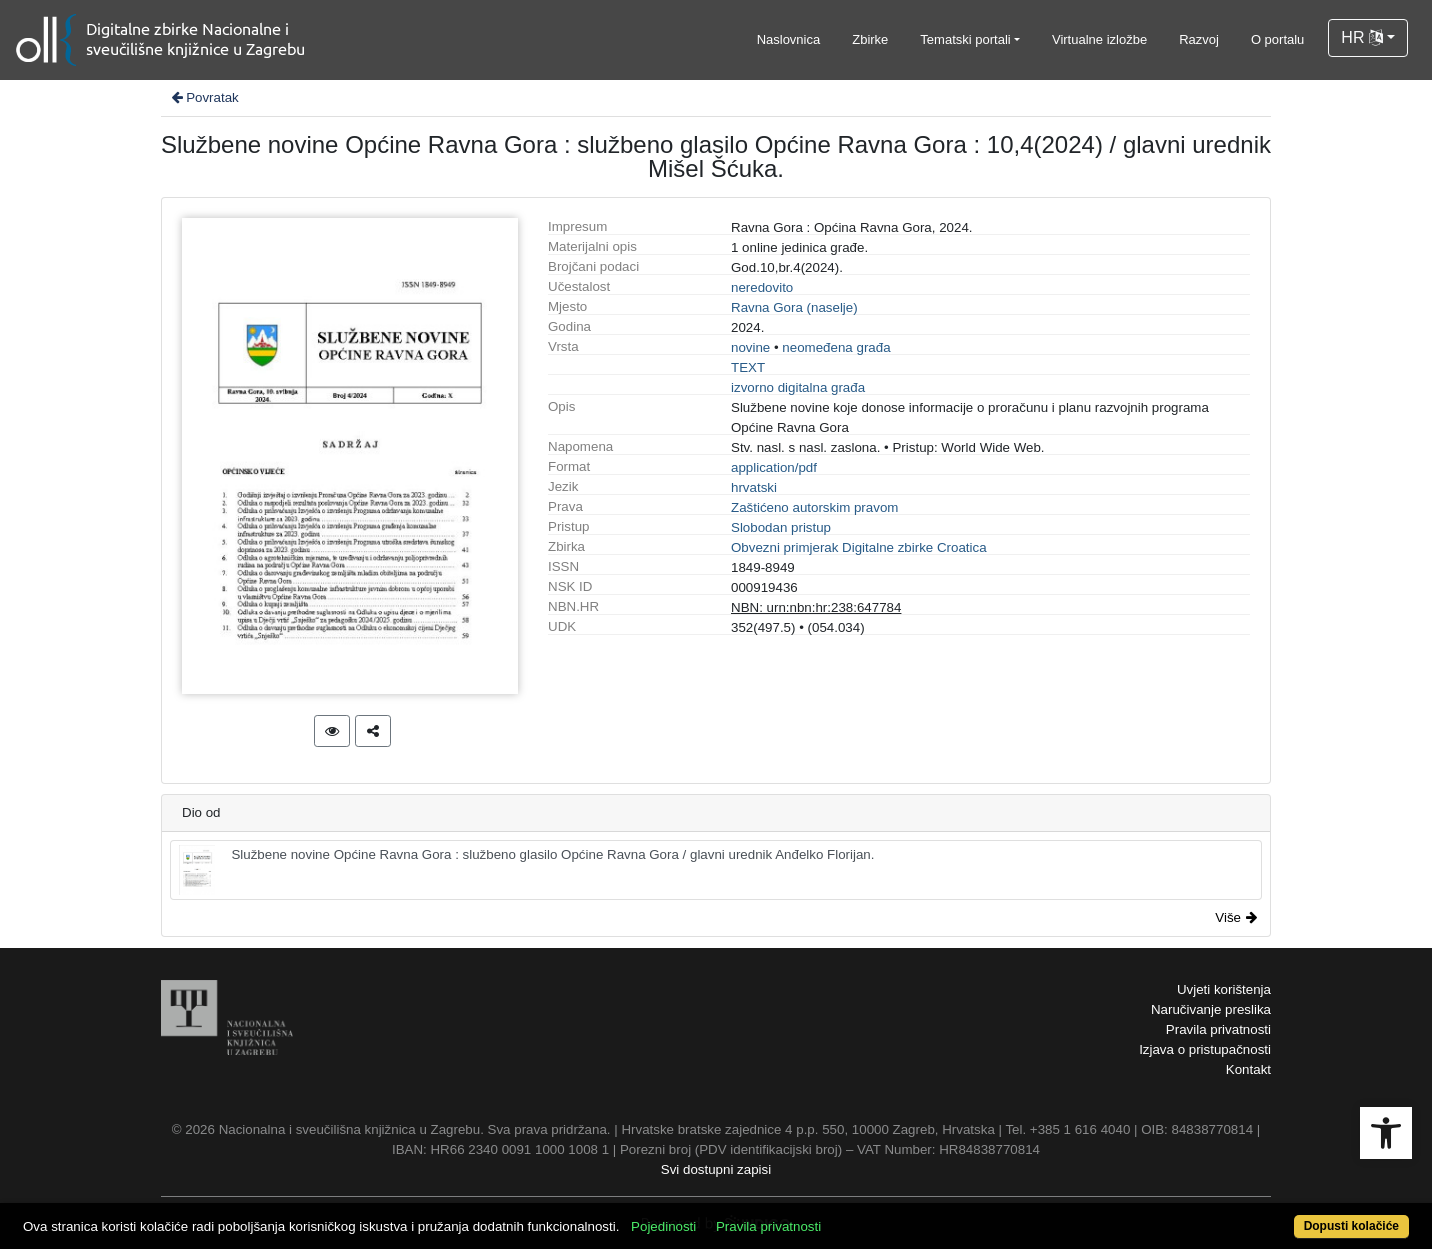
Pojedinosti (663, 1226)
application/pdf (774, 467)
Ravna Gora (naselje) (794, 307)
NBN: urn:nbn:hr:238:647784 (816, 607)
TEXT (748, 367)
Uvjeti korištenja (1224, 989)
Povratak (204, 97)
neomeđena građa (836, 347)
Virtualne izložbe (1099, 39)
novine (750, 347)
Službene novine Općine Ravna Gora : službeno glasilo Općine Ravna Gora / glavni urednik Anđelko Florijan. (526, 870)
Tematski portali (965, 39)
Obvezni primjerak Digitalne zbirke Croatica (859, 547)
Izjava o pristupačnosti (1205, 1049)
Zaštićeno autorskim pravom (814, 507)
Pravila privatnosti (1218, 1029)
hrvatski (754, 487)
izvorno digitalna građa (798, 387)
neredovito (762, 287)
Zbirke (870, 39)
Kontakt (1248, 1069)
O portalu (1277, 39)
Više (1236, 917)
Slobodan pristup (781, 527)
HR (1362, 37)
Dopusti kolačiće (1351, 1226)
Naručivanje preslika (1211, 1009)
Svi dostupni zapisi (716, 1169)
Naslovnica (789, 39)
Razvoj (1199, 39)
